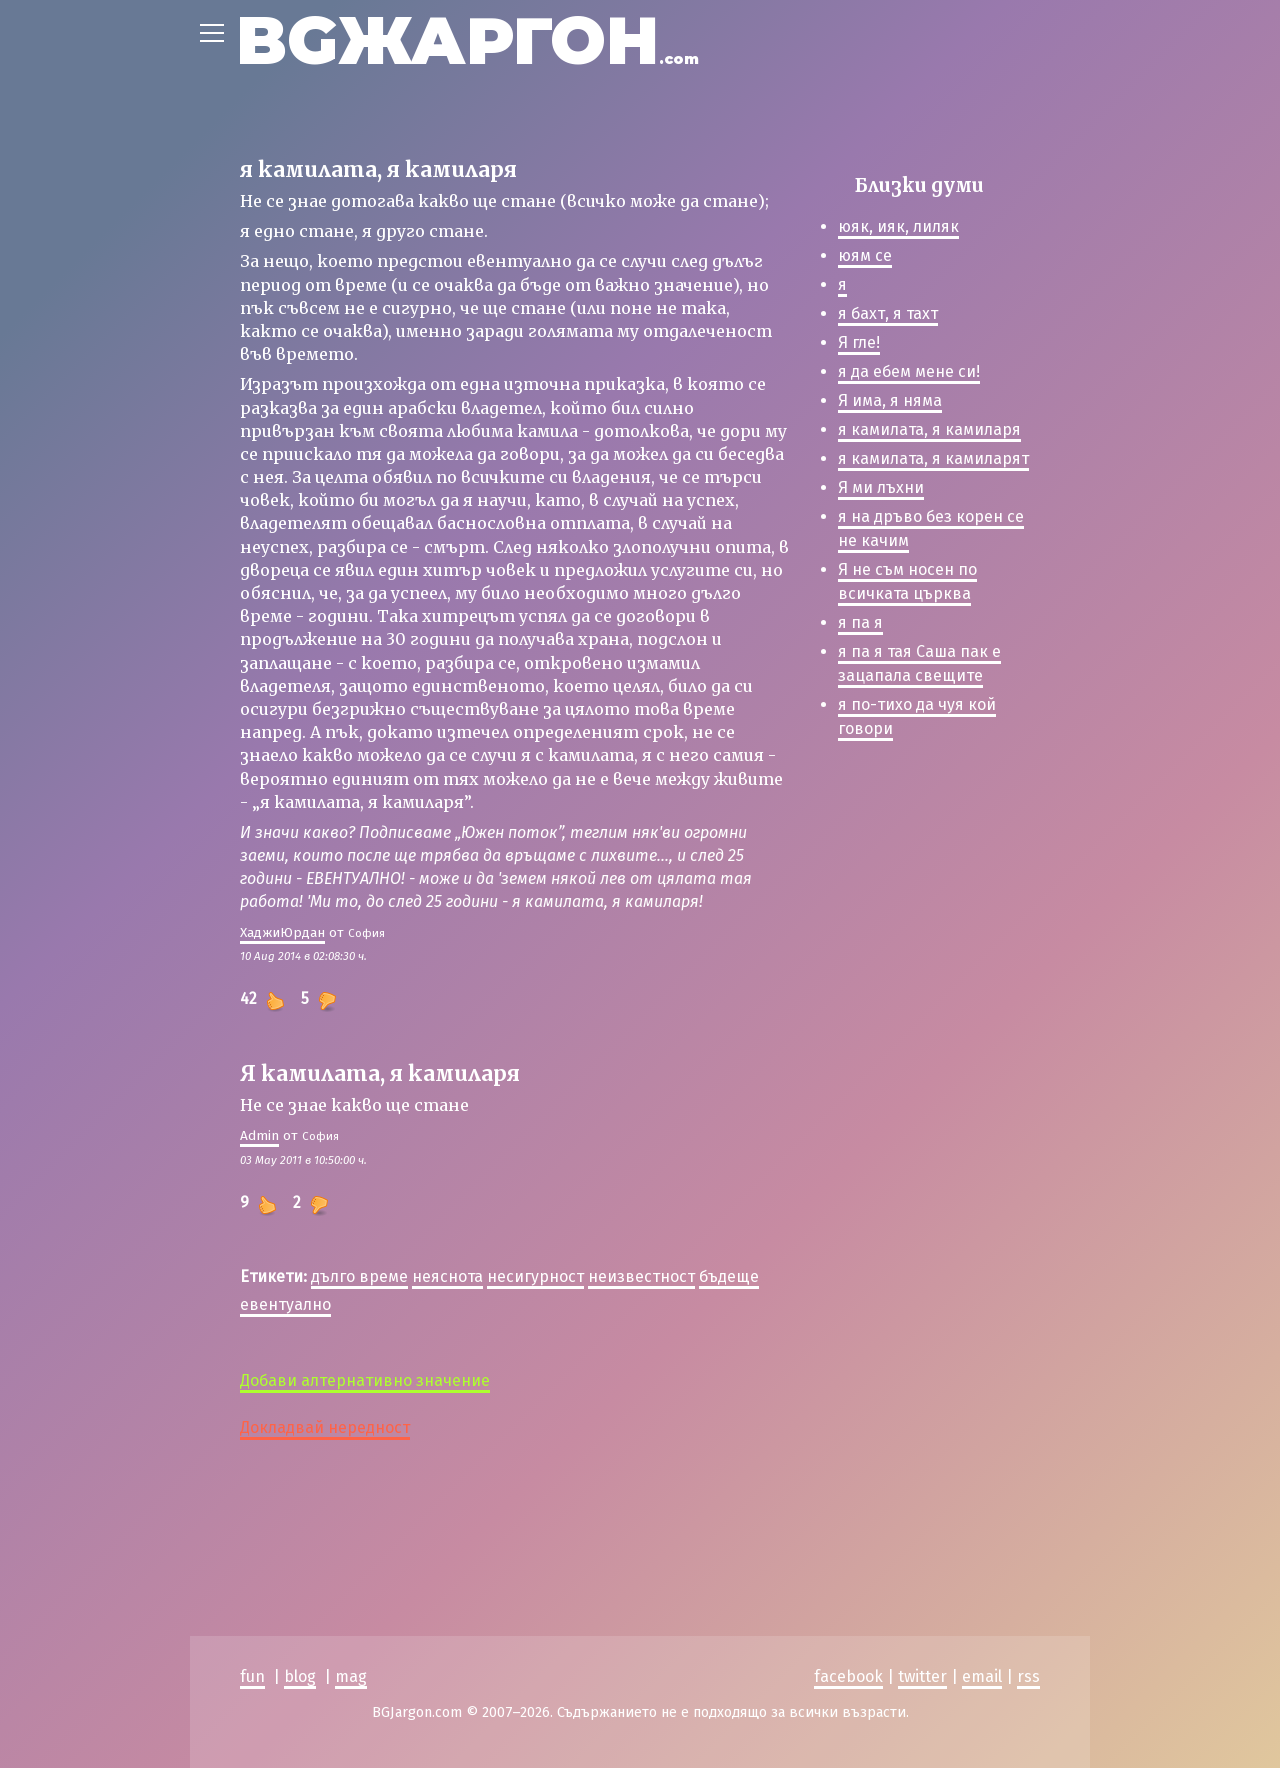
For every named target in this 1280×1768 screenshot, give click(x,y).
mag (351, 1676)
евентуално (285, 1304)
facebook (848, 1676)
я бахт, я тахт (888, 313)
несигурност (535, 1276)
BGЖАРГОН (467, 40)
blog (300, 1676)
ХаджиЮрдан (282, 932)
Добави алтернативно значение (365, 1380)
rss (1028, 1676)
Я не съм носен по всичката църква (907, 581)
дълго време (359, 1276)
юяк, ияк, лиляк (898, 226)
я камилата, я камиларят (933, 458)
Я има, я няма (890, 400)
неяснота (447, 1276)
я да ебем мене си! (909, 371)
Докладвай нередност (325, 1427)
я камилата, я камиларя (929, 429)
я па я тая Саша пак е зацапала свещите (919, 663)
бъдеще (729, 1276)
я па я (860, 622)
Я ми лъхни (881, 487)
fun (252, 1676)
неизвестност (641, 1276)
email (982, 1676)
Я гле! (859, 342)
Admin (259, 1135)
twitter (922, 1676)
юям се (865, 255)
